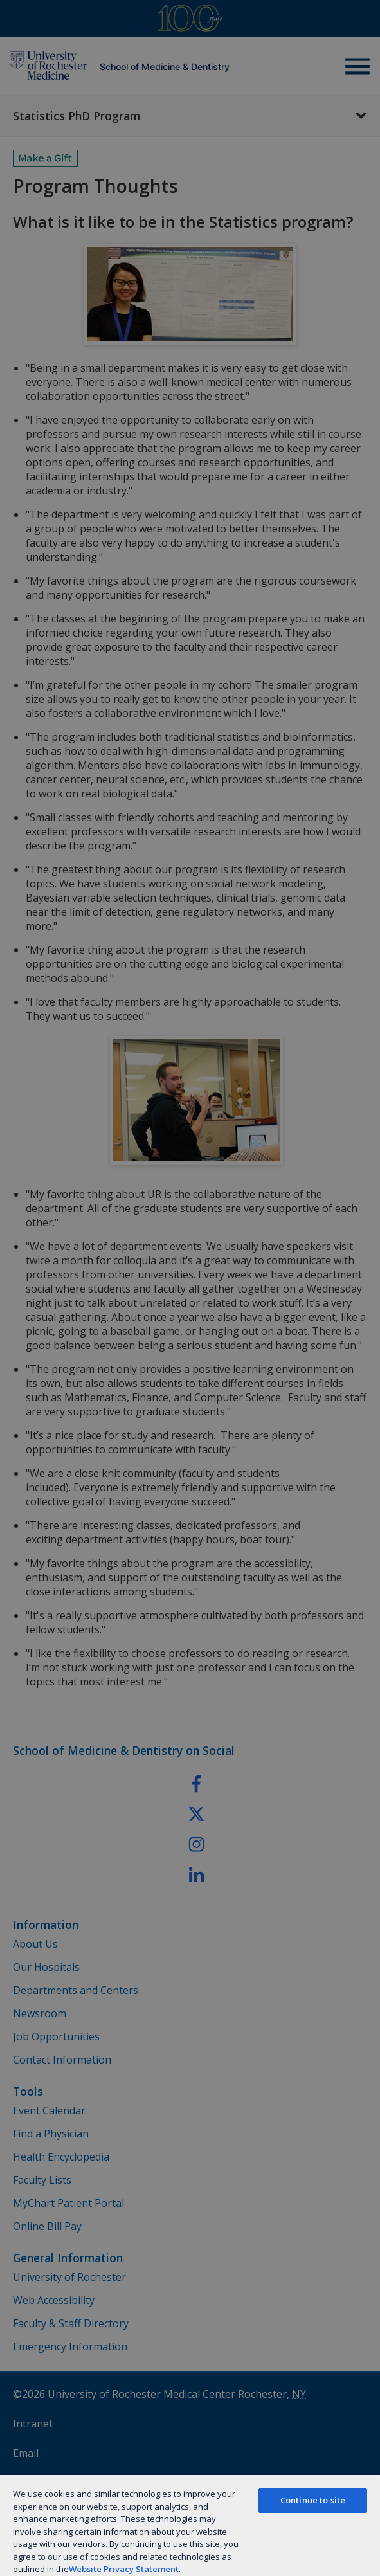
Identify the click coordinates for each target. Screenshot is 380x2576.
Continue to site (312, 2500)
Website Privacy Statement (124, 2569)
